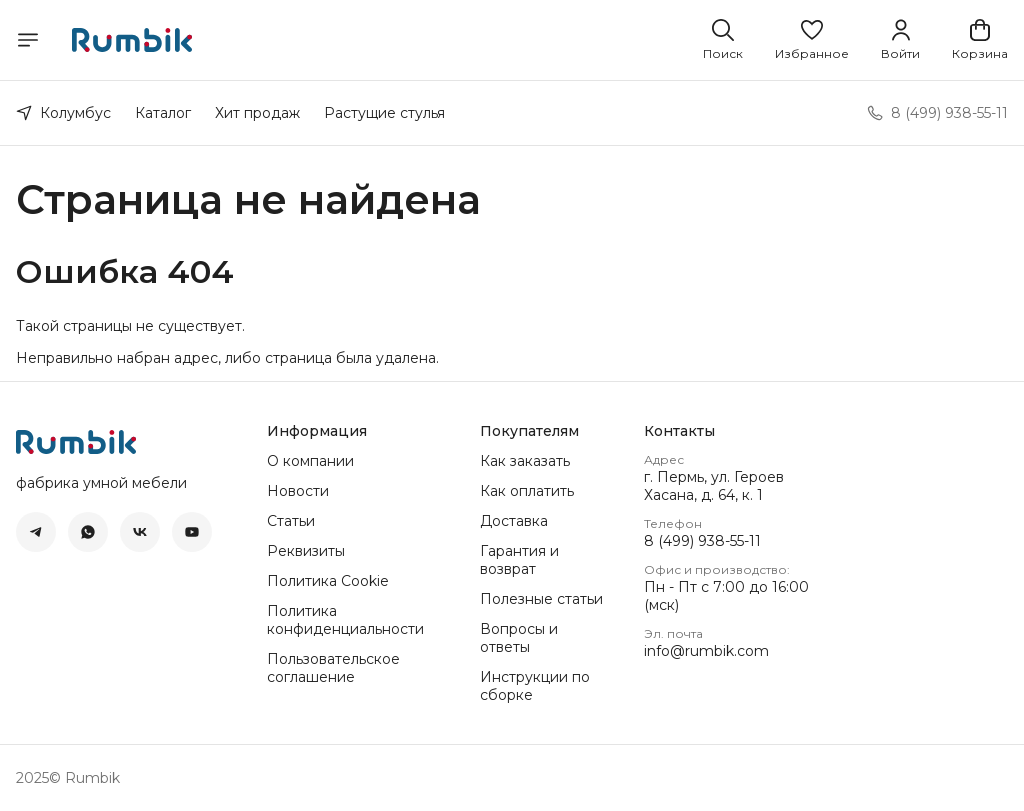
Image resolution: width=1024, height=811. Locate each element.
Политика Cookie (328, 581)
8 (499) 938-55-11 (702, 541)
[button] (812, 40)
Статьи (291, 521)
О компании (310, 461)
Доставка (514, 521)
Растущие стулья (384, 113)
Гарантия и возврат (519, 560)
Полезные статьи (541, 599)
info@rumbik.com (706, 651)
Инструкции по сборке (535, 686)
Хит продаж (257, 113)
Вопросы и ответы (519, 638)
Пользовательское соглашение (333, 668)
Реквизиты (306, 551)
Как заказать (525, 461)
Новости (298, 491)
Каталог (163, 113)
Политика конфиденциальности (345, 620)
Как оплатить (527, 491)
